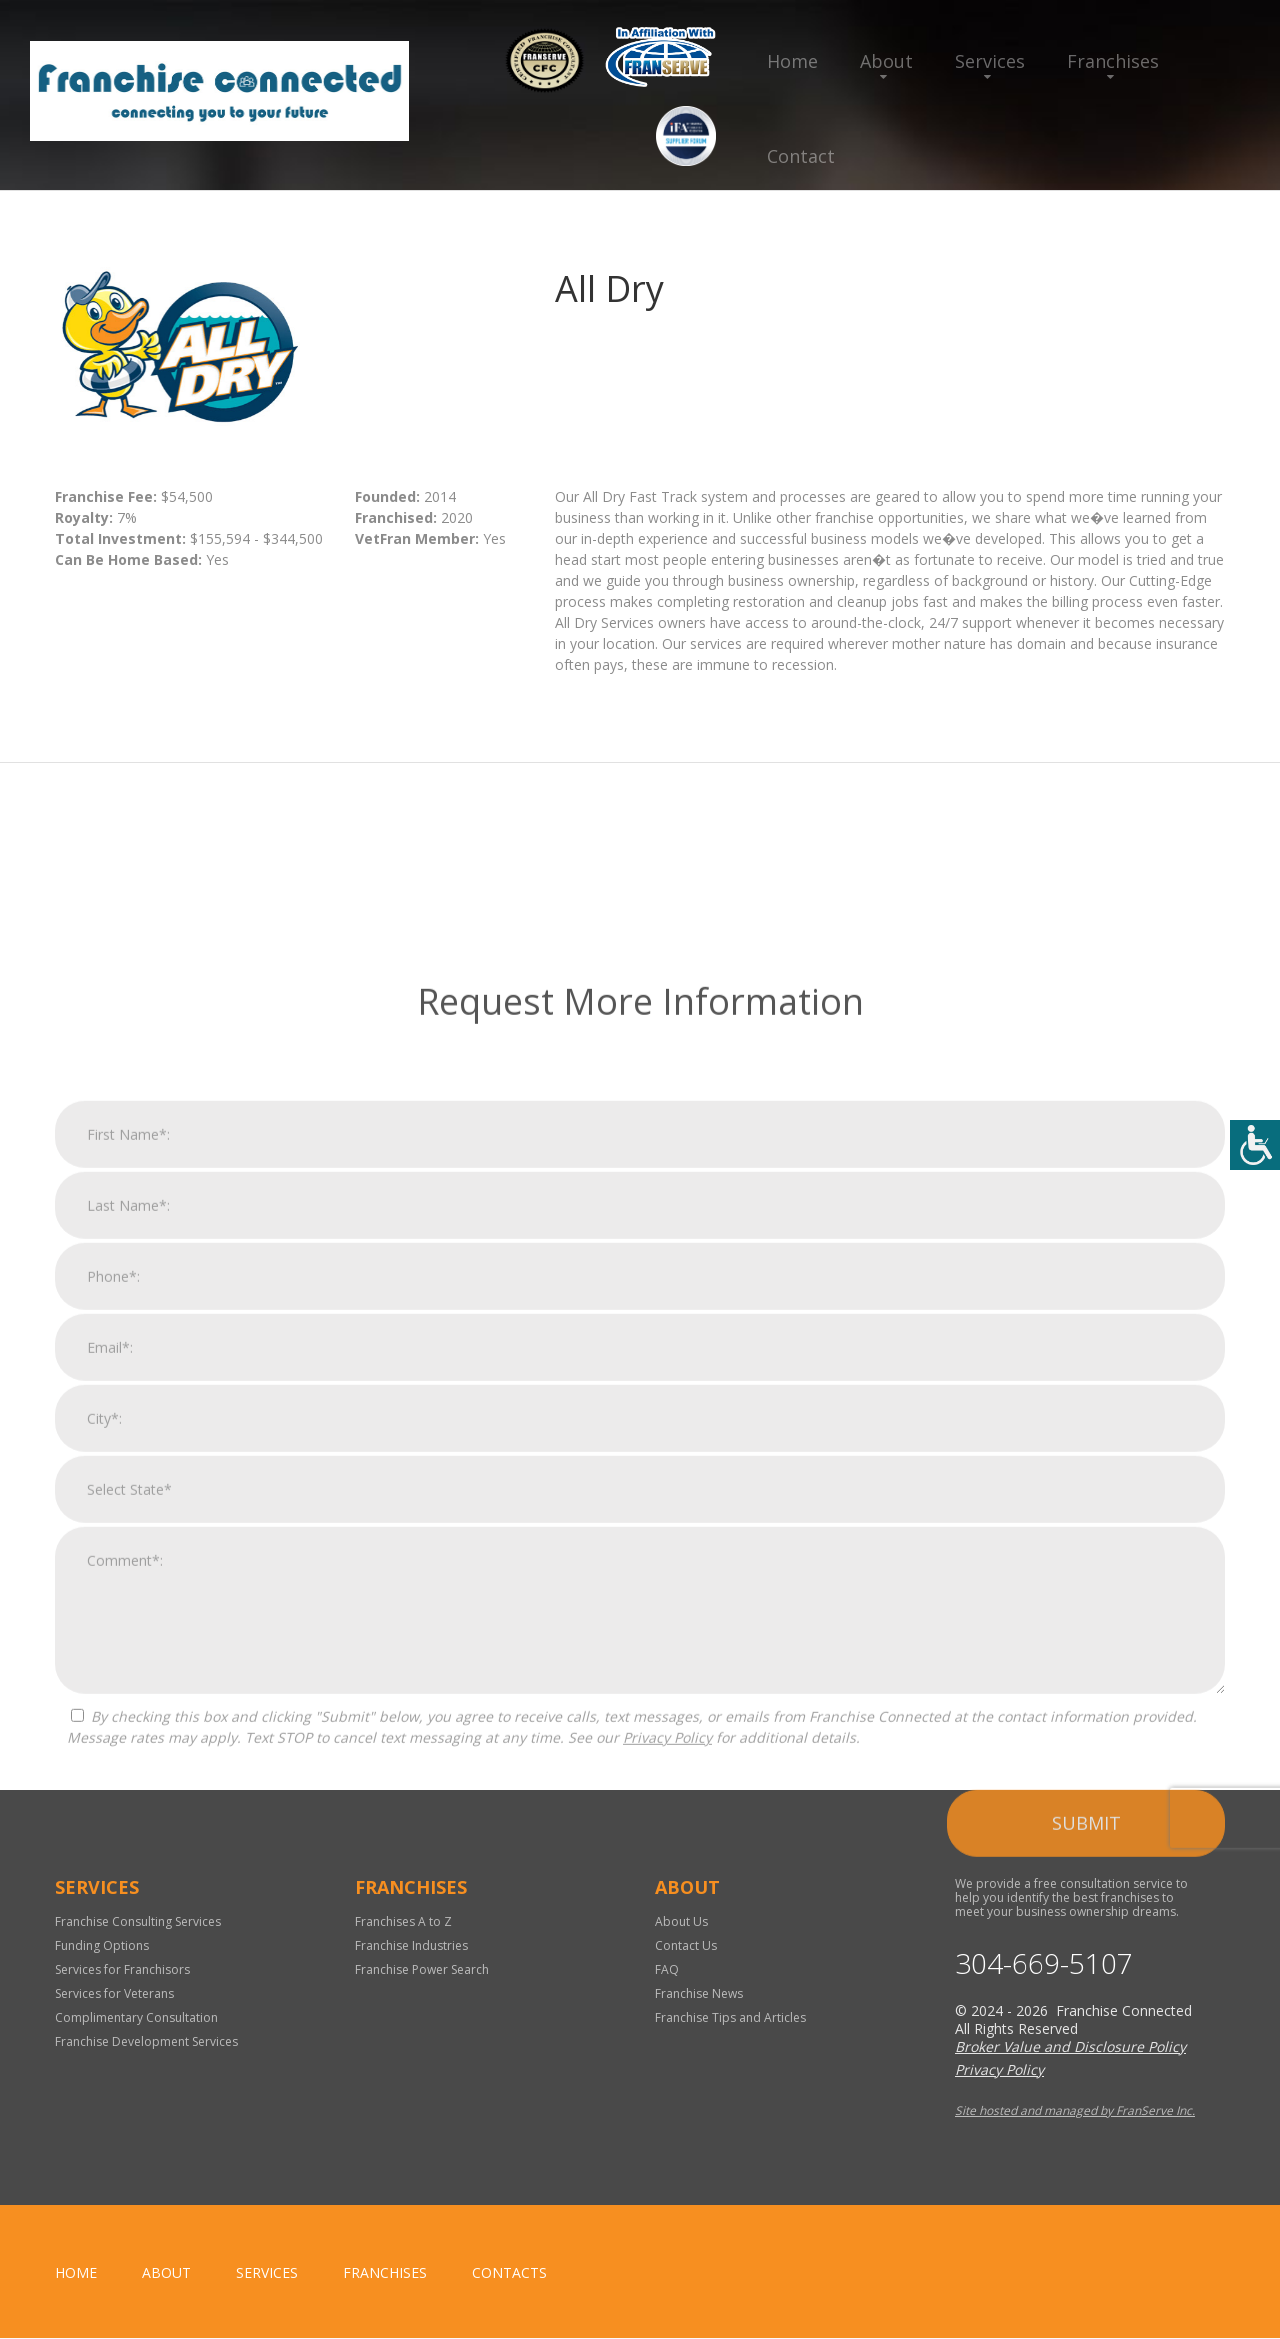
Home (792, 61)
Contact (801, 156)
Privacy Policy (667, 2245)
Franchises (1113, 61)
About (886, 61)
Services (990, 61)
